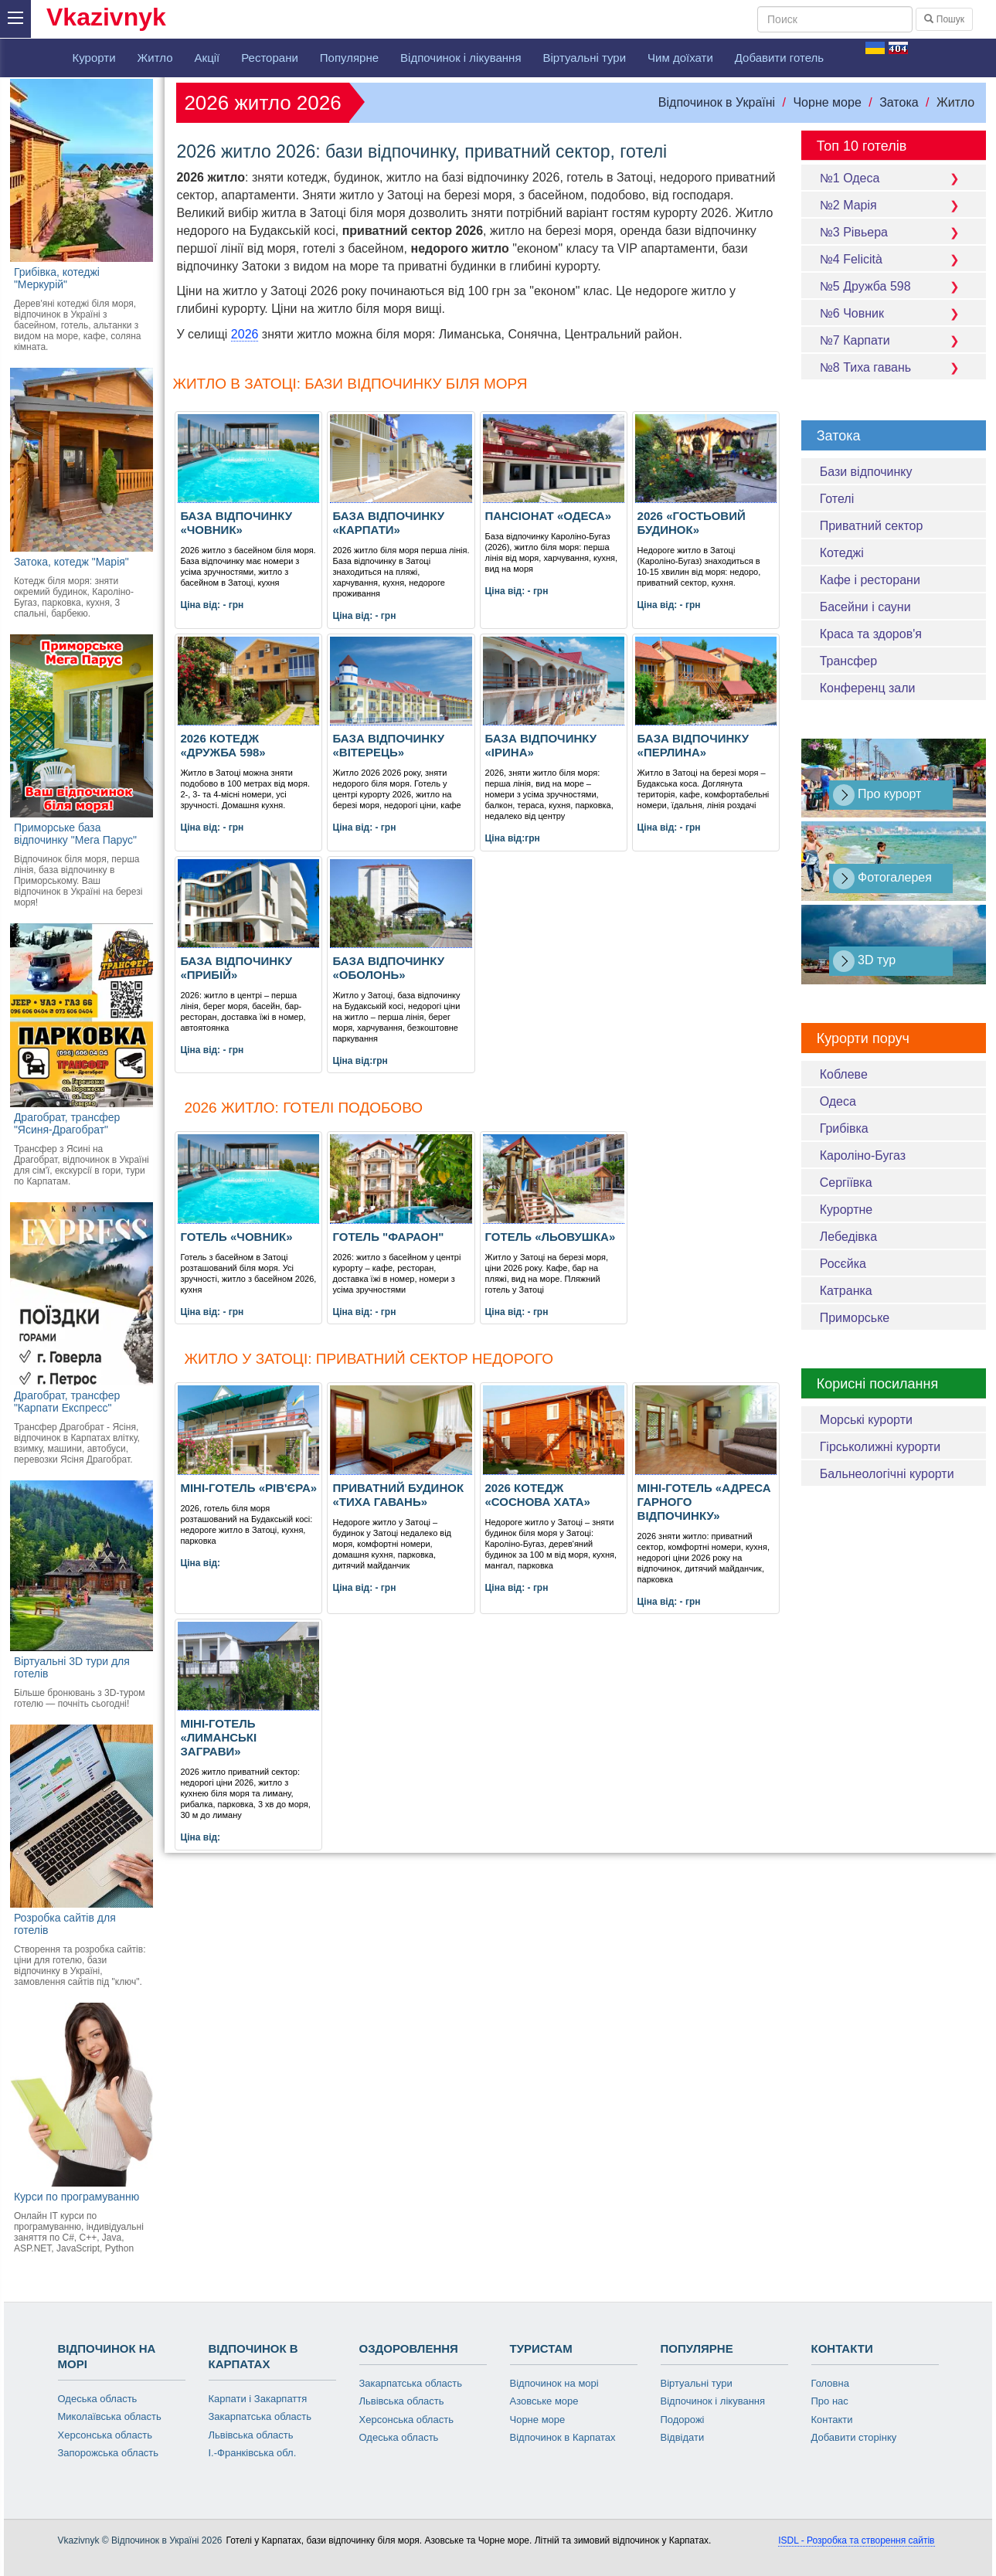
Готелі (837, 498)
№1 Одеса (893, 178)
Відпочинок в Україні (716, 102)
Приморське (855, 1317)
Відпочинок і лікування (460, 57)
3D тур (864, 961)
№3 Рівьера (893, 232)
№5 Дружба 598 (893, 286)
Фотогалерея (882, 878)
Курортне (846, 1209)
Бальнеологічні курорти (887, 1473)
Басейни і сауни (865, 606)
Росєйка (843, 1263)
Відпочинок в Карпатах (563, 2437)
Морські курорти (866, 1419)
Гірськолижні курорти (880, 1446)
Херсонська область (105, 2435)
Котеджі (842, 552)
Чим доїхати (680, 57)
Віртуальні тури (585, 57)
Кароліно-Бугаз (863, 1155)
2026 (245, 334)
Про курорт (877, 795)
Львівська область (251, 2435)
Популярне (349, 57)
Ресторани (269, 57)
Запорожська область (108, 2453)
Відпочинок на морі (554, 2383)
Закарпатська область (260, 2416)
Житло (155, 57)
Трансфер (848, 661)
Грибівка (844, 1128)
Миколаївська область (109, 2416)
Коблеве (844, 1074)
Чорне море (827, 102)
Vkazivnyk (106, 17)
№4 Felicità (893, 259)
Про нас (829, 2401)
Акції (207, 57)
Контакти (832, 2419)
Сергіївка (846, 1182)
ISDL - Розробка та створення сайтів (856, 2540)
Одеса (838, 1101)
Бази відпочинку (866, 471)
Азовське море (544, 2401)
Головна (830, 2383)
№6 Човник (893, 313)
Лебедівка (848, 1236)
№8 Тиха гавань (893, 367)
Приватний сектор (871, 525)
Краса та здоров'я (871, 634)
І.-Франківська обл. (253, 2453)
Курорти (94, 57)
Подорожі (683, 2419)
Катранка (846, 1290)
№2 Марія (893, 205)
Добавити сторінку (854, 2437)
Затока (899, 102)
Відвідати (683, 2437)
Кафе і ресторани (870, 579)
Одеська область (98, 2398)
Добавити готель (779, 57)
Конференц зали (868, 688)
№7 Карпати (893, 340)
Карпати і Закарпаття (258, 2398)
